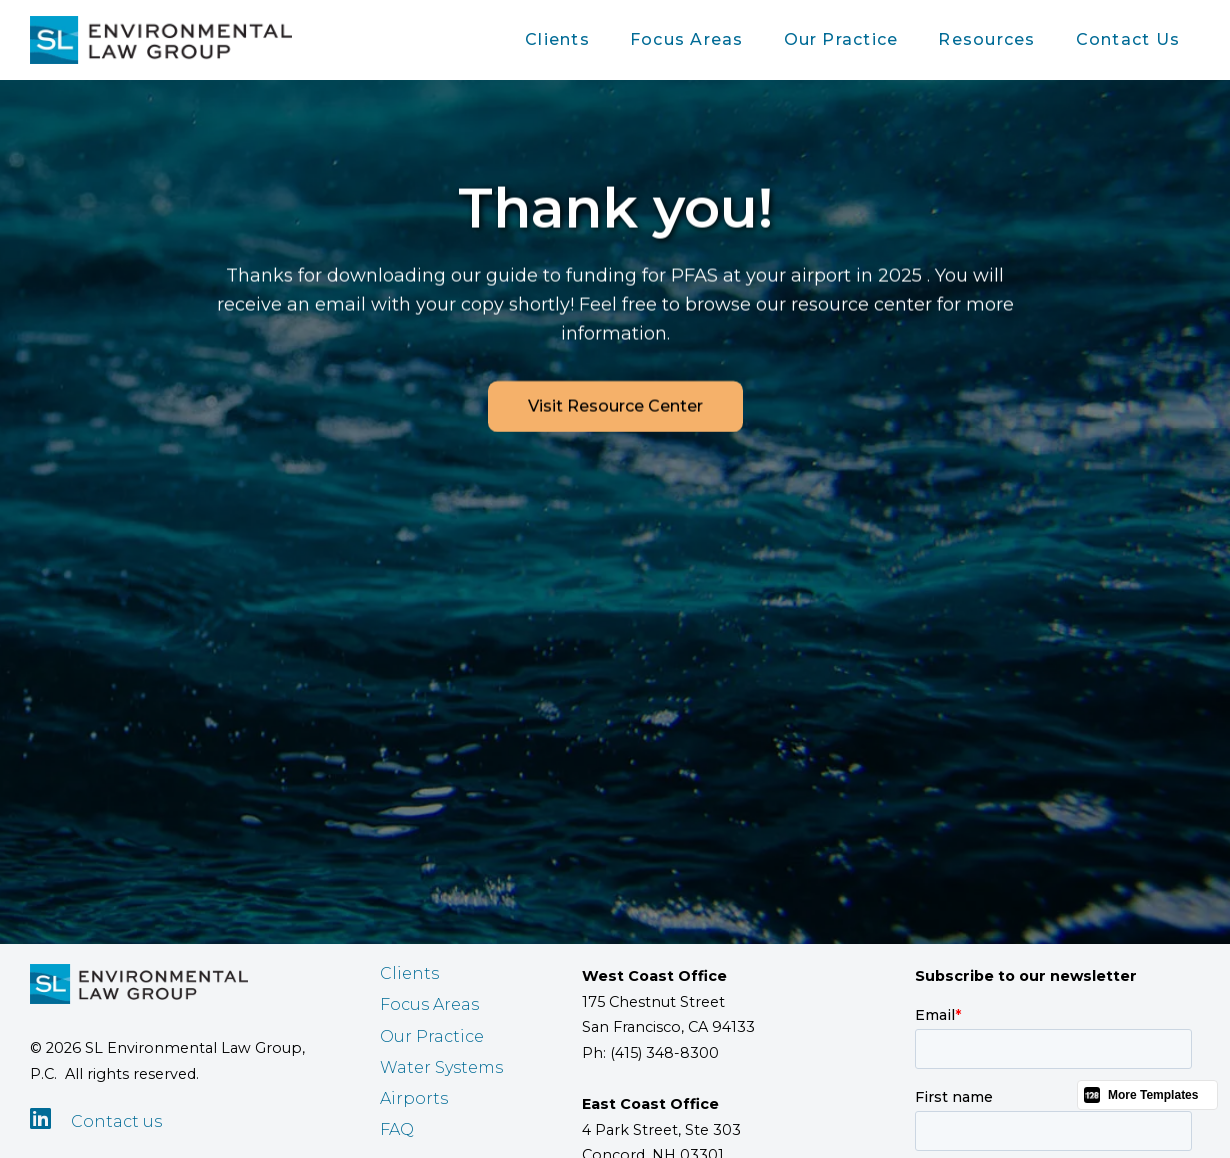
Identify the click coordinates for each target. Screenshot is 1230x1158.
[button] (557, 40)
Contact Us (1128, 39)
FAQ (397, 1129)
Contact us (116, 1121)
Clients (557, 39)
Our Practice (841, 39)
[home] (161, 40)
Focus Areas (687, 39)
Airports (414, 1098)
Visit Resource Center (615, 406)
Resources (986, 39)
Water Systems (441, 1067)
